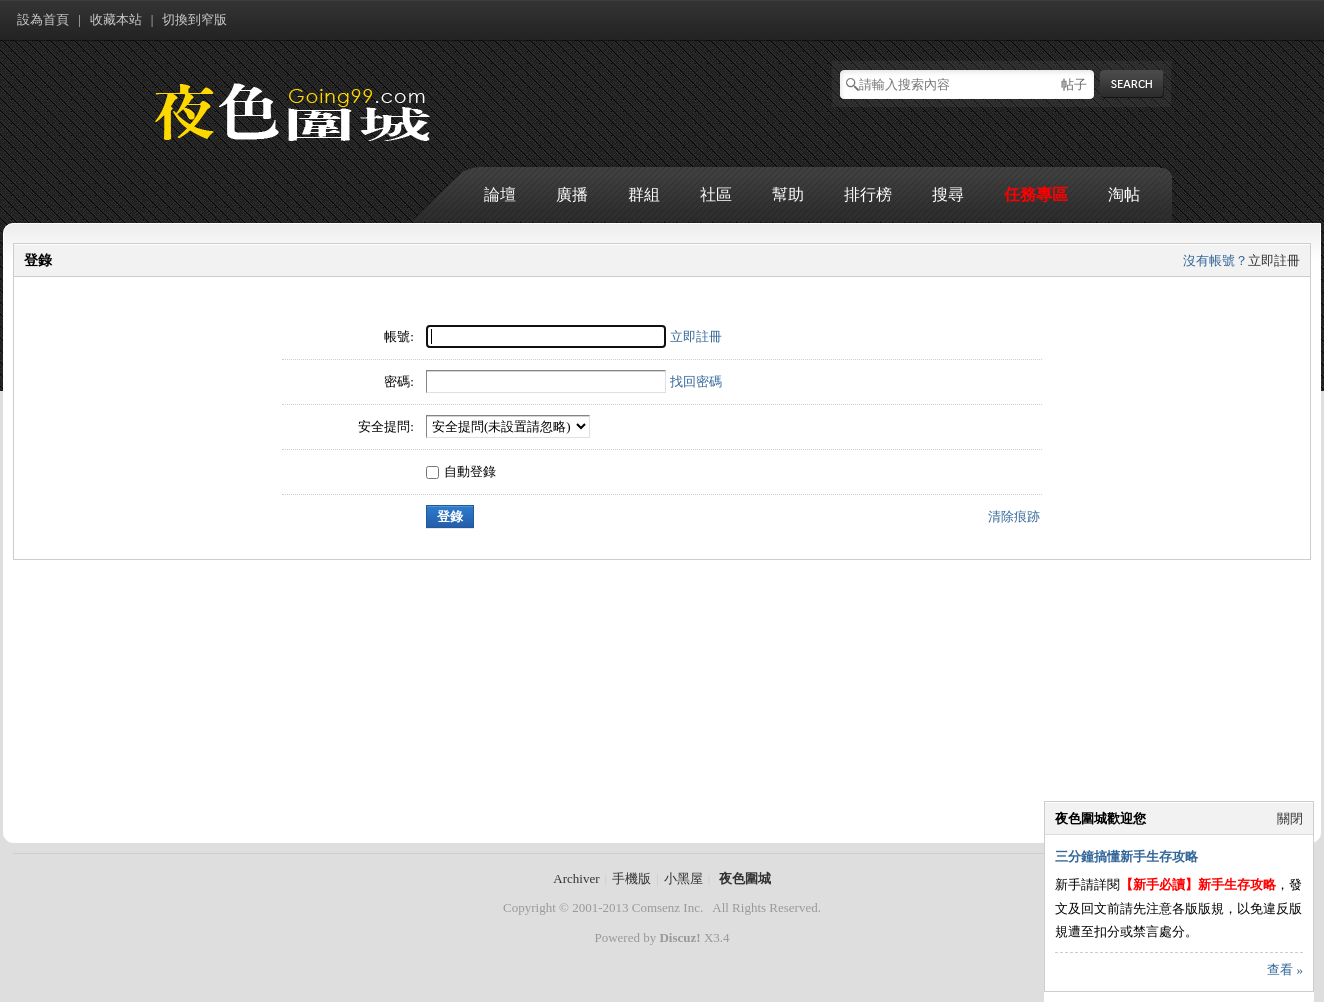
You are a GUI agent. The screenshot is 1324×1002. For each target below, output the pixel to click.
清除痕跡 (1014, 516)
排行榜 (868, 194)
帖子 (1074, 84)
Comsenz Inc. (667, 907)
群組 (644, 194)
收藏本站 (116, 19)
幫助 (788, 194)
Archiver (576, 878)
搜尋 (948, 194)
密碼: (399, 381)
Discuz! (679, 937)
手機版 (631, 878)
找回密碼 (696, 381)
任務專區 (1036, 194)
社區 (716, 194)
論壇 (500, 194)
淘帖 (1124, 194)
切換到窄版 (194, 19)
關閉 (1290, 818)
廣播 (572, 194)
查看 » (1285, 969)
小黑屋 (683, 878)
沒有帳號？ (1215, 260)
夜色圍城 (745, 878)
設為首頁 (43, 19)
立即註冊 (1274, 260)
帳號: (399, 336)
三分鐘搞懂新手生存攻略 (1126, 856)
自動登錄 (461, 471)
